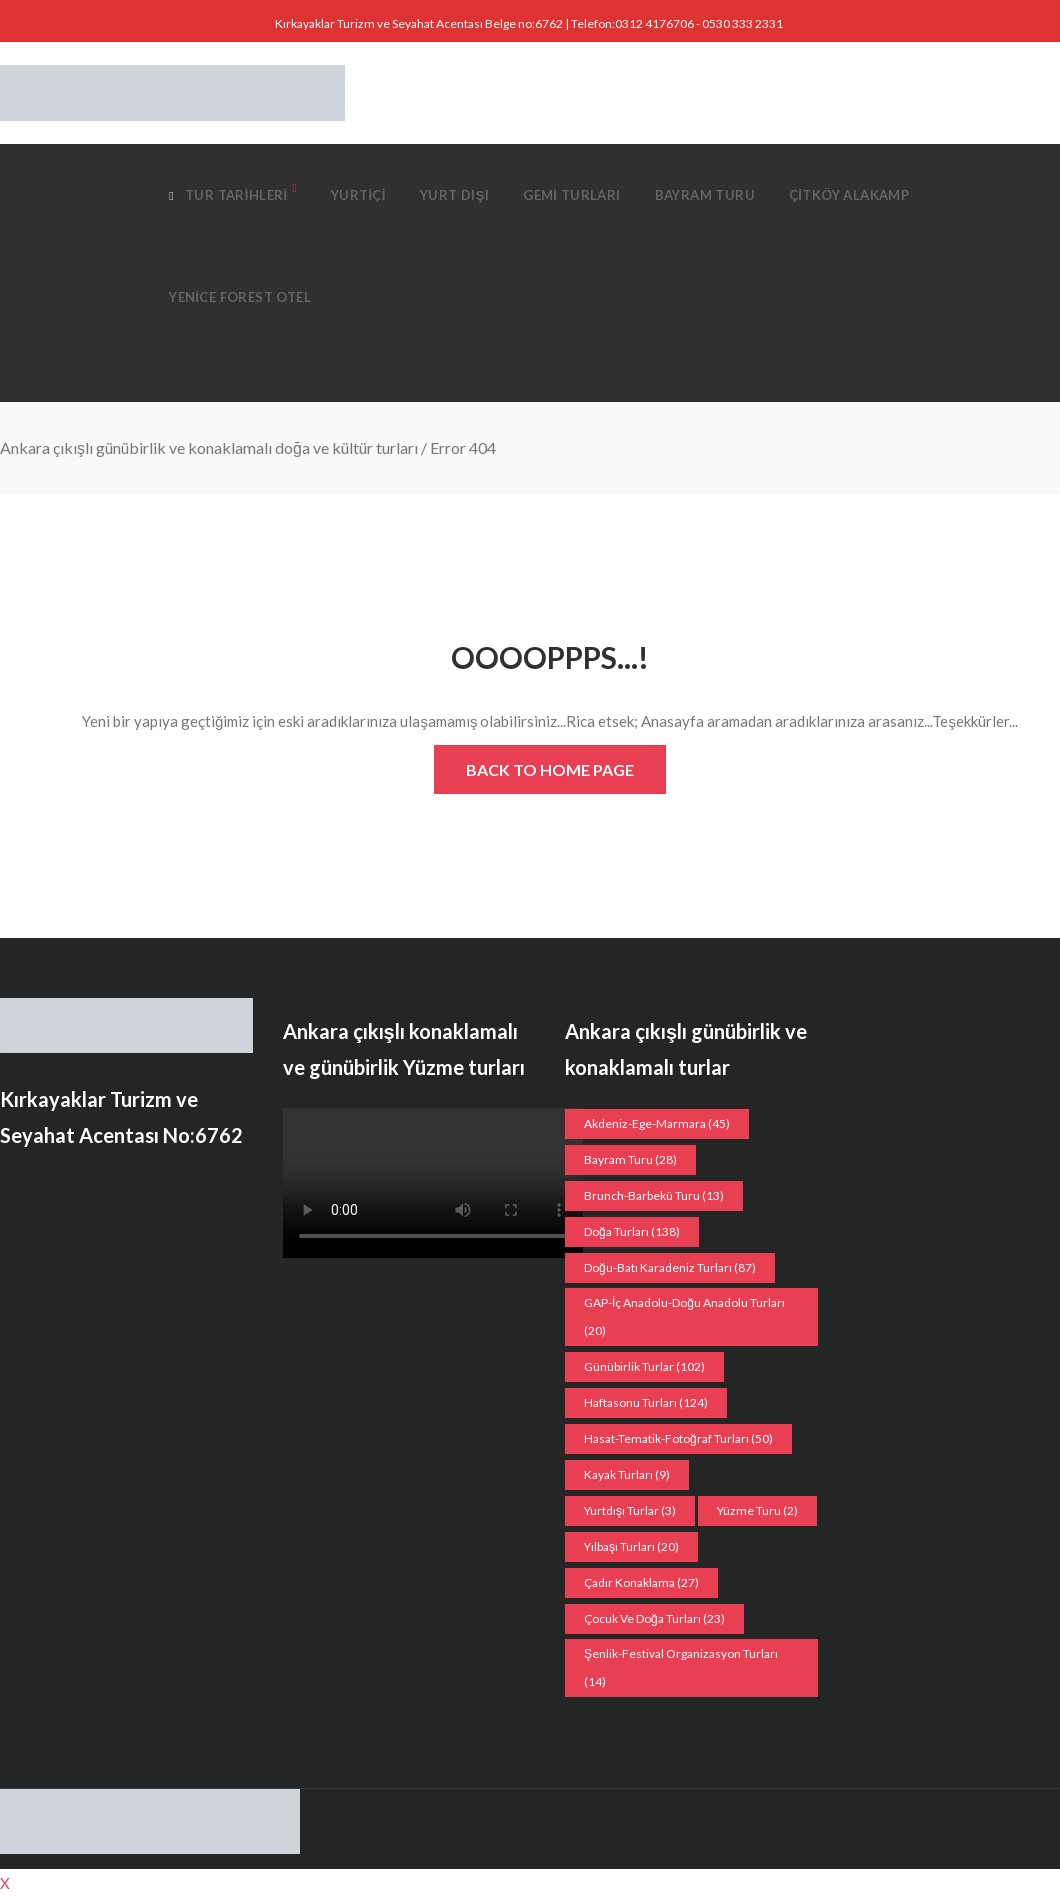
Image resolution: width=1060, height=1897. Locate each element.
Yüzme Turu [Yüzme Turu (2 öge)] (757, 1510)
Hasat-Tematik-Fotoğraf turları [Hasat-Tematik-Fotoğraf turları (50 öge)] (678, 1438)
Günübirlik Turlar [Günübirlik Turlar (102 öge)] (644, 1366)
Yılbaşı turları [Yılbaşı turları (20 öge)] (631, 1546)
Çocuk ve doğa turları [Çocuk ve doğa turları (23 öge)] (654, 1618)
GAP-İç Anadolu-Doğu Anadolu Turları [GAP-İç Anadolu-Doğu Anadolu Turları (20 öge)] (684, 1316)
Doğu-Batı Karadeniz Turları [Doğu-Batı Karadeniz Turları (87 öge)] (670, 1267)
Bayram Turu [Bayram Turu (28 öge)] (630, 1159)
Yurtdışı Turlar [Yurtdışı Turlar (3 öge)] (630, 1510)
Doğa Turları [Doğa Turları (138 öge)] (632, 1231)
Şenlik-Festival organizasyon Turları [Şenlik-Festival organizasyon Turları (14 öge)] (681, 1667)
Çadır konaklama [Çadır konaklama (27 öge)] (641, 1582)
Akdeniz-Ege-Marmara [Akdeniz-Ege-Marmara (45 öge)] (657, 1123)
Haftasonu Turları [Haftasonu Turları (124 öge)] (646, 1402)
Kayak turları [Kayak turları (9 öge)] (627, 1474)
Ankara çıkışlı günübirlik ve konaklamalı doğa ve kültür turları (209, 447)
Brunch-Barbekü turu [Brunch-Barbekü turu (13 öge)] (654, 1195)
